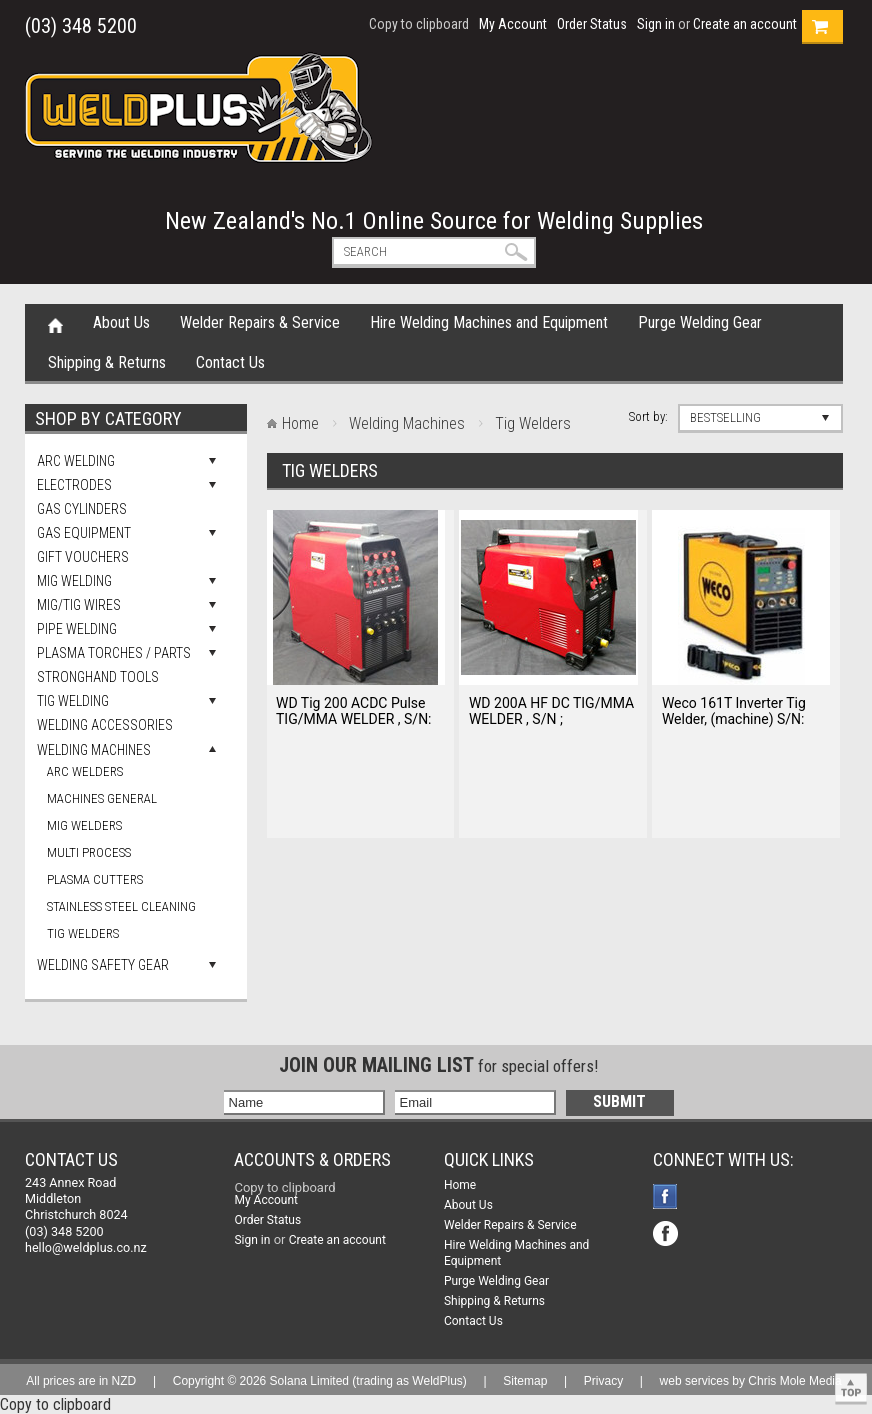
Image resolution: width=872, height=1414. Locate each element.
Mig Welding (74, 581)
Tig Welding (73, 701)
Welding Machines (94, 750)
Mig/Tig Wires (79, 605)
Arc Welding (76, 461)
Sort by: (648, 416)
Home (55, 324)
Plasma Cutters (95, 879)
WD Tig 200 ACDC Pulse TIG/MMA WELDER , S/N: (354, 711)
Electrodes (74, 485)
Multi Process (89, 852)
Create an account (745, 24)
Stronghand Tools (98, 677)
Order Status (592, 24)
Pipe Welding (77, 629)
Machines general (102, 798)
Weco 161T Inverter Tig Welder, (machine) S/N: (734, 711)
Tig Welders (83, 933)
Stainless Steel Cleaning (121, 906)
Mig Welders (84, 825)
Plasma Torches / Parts (114, 653)
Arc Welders (85, 771)
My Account (513, 24)
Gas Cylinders (82, 509)
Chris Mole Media (794, 1381)
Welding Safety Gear (103, 965)
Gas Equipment (84, 533)
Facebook (667, 1198)
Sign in (656, 24)
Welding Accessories (105, 725)
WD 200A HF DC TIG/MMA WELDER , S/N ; (551, 711)
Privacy (603, 1381)
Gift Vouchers (83, 557)
